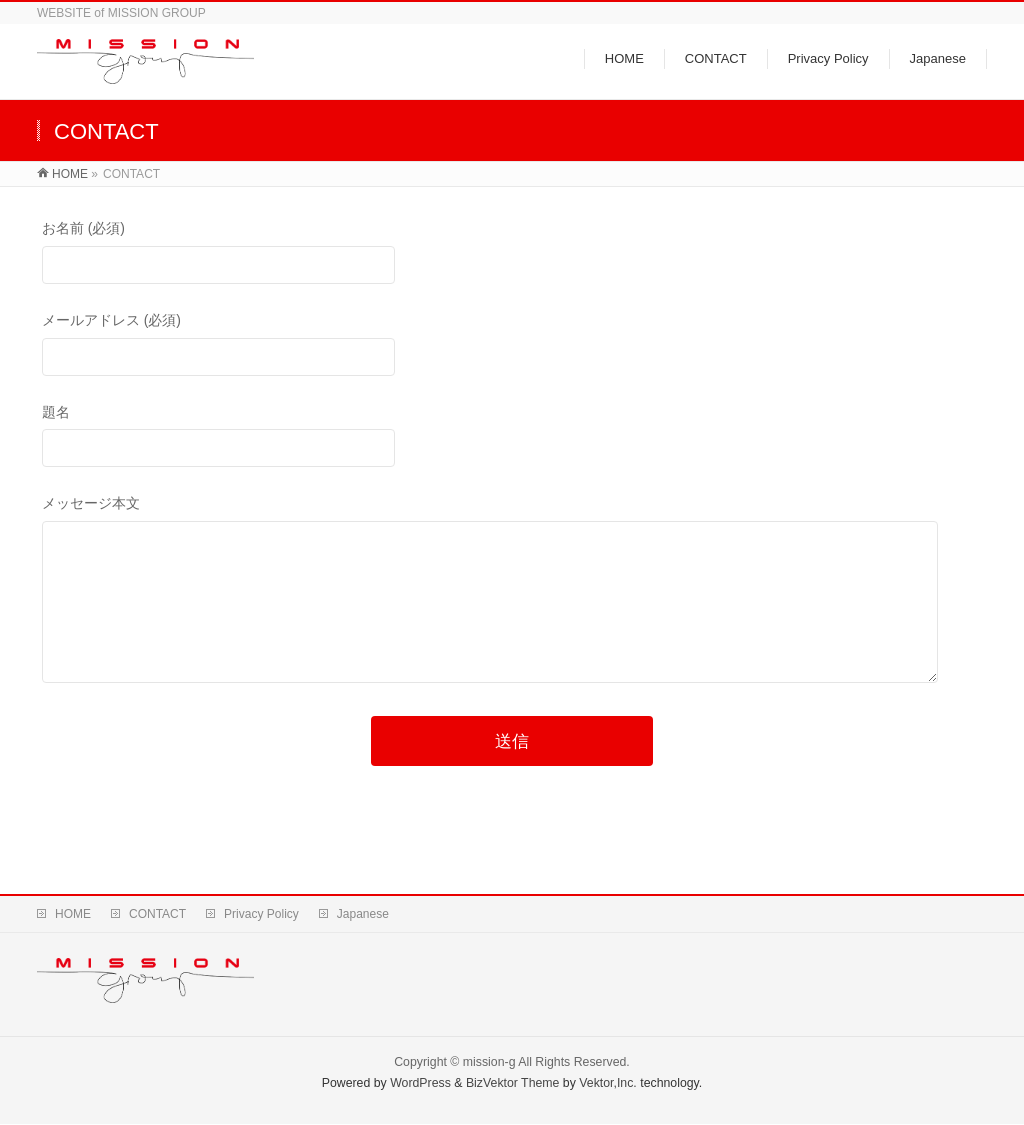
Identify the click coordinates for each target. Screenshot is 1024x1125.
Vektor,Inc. (608, 1084)
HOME (73, 915)
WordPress (420, 1084)
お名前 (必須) (512, 254)
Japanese (363, 915)
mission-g (489, 1063)
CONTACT (157, 915)
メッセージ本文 (512, 610)
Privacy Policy (261, 915)
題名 (512, 438)
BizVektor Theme (513, 1084)
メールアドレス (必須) (512, 346)
